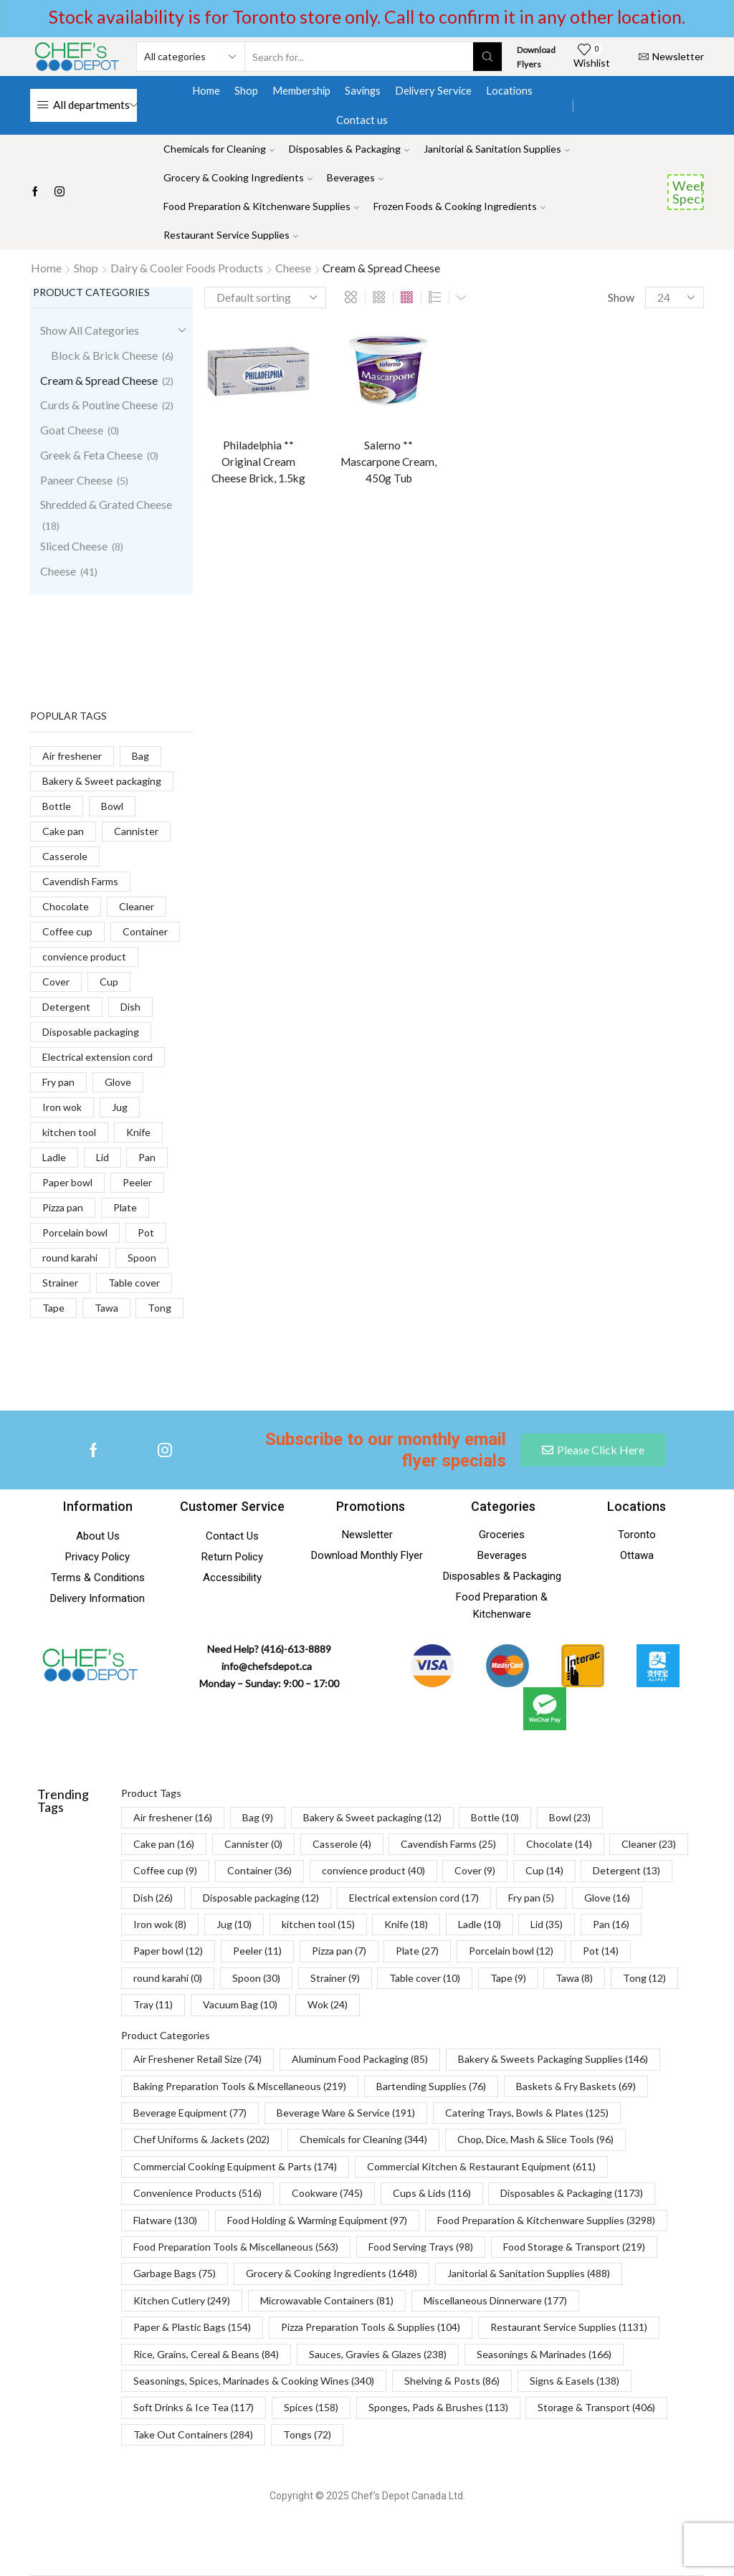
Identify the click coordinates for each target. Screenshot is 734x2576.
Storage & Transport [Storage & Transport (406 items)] (596, 2407)
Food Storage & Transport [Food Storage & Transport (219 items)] (574, 2247)
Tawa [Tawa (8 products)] (106, 1308)
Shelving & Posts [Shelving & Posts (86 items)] (452, 2381)
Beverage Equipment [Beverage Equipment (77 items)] (190, 2113)
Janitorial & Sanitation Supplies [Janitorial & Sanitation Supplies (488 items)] (528, 2273)
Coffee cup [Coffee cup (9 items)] (165, 1870)
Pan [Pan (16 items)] (611, 1924)
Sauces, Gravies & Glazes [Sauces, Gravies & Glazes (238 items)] (378, 2354)
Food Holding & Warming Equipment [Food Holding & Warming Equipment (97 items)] (317, 2220)
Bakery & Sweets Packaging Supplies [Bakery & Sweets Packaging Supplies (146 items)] (553, 2059)
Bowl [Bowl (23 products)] (112, 806)
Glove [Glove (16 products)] (118, 1082)
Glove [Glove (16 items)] (607, 1898)
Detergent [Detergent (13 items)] (626, 1870)
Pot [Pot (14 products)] (146, 1232)
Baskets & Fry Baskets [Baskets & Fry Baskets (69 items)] (576, 2086)
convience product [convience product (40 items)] (373, 1870)
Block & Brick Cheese (104, 355)
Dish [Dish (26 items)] (153, 1898)
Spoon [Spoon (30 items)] (256, 1978)
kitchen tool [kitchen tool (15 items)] (318, 1924)
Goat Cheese (71, 430)
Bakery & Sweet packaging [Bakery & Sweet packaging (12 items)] (372, 1817)
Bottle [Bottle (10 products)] (56, 806)
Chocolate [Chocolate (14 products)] (65, 906)
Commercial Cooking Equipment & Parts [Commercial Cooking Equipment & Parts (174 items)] (235, 2166)
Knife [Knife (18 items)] (406, 1924)
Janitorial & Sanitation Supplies (497, 149)
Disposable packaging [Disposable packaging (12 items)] (261, 1898)
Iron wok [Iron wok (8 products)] (62, 1107)
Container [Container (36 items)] (259, 1870)
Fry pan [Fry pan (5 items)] (531, 1898)
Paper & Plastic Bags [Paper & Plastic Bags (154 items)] (192, 2327)
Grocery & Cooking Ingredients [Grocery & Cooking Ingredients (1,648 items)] (331, 2273)
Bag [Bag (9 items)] (257, 1817)
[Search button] (487, 56)
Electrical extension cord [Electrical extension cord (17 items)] (414, 1898)
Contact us (362, 119)
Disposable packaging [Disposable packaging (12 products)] (90, 1032)
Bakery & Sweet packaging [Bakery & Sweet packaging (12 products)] (101, 781)
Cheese (293, 268)
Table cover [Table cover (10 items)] (424, 1978)
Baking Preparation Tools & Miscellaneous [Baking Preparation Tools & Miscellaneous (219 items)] (239, 2086)
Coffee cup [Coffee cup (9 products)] (67, 931)
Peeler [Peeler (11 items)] (257, 1951)
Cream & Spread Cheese (99, 380)
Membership (301, 90)
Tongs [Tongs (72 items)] (307, 2434)
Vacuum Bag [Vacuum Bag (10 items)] (240, 2004)
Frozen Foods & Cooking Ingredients (459, 206)
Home (206, 90)
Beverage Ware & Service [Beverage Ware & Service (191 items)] (346, 2113)
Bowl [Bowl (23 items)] (570, 1817)
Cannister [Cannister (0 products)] (136, 831)
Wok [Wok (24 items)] (328, 2004)
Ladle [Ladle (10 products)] (54, 1157)
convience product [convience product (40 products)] (84, 956)
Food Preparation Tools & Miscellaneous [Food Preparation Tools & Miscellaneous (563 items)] (235, 2247)
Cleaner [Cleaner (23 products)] (136, 906)
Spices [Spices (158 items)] (311, 2407)
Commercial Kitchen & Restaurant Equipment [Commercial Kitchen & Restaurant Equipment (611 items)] (481, 2166)
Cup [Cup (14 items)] (544, 1870)
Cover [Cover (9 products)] (56, 981)
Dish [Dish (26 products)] (130, 1007)
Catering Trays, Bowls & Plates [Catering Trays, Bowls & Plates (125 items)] (527, 2113)
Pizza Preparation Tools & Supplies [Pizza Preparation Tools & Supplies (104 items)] (370, 2327)
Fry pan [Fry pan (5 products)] (58, 1082)
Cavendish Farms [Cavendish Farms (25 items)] (448, 1844)
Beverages (355, 177)
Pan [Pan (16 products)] (147, 1157)
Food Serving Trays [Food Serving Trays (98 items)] (420, 2247)
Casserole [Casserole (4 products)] (64, 856)
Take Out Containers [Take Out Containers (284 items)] (193, 2434)
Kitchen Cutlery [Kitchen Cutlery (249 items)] (181, 2300)
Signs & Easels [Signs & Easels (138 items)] (574, 2381)
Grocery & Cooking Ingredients (238, 177)
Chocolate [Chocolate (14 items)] (559, 1844)
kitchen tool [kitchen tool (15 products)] (69, 1132)
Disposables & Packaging (349, 149)
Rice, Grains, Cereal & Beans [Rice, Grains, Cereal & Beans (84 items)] (206, 2354)
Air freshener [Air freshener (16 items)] (172, 1817)
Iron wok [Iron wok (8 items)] (159, 1924)
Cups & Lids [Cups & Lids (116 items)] (432, 2193)
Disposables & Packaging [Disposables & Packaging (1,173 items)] (571, 2193)
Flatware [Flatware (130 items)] (165, 2220)
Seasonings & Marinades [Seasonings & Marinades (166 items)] (544, 2354)
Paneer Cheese (76, 480)
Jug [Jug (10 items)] (234, 1924)
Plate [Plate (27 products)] (125, 1207)
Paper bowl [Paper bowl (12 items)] (168, 1951)
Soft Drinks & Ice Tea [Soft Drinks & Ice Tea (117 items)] (193, 2407)
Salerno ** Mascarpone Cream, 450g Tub (388, 463)
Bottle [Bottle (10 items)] (495, 1817)
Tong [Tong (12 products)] (159, 1308)
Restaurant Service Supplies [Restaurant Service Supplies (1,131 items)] (568, 2327)
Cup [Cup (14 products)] (109, 981)
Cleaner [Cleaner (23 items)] (648, 1844)
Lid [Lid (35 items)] (546, 1924)
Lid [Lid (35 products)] (102, 1157)
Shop (246, 90)
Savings (363, 90)
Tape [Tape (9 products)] (53, 1308)
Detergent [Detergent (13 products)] (66, 1007)
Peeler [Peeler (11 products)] (137, 1182)
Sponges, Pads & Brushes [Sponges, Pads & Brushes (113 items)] (438, 2407)
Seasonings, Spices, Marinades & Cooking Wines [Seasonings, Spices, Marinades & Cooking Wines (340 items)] (253, 2381)
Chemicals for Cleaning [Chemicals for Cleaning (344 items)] (363, 2139)
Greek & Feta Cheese (91, 455)
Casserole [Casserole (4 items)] (342, 1844)
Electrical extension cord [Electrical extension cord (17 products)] (97, 1057)
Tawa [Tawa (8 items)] (574, 1978)
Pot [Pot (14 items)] (601, 1951)
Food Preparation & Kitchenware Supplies (261, 206)
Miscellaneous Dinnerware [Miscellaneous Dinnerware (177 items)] (495, 2300)
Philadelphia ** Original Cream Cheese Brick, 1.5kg (258, 463)
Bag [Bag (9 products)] (140, 756)
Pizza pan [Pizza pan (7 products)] (62, 1207)
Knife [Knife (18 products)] (138, 1132)
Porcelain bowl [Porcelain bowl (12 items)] (511, 1951)
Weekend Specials (688, 192)
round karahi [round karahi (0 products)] (69, 1257)
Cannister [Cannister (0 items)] (253, 1844)
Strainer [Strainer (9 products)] (60, 1283)
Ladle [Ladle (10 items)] (479, 1924)
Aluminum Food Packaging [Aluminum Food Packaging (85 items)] (360, 2059)
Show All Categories (89, 330)
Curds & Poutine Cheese (99, 404)
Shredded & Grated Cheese (106, 504)
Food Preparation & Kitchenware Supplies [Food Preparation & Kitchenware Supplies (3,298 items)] (546, 2220)
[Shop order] (265, 297)
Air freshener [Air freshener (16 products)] (72, 756)
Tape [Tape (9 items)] (508, 1978)
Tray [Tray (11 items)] (153, 2004)
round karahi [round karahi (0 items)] (167, 1978)
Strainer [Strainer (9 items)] (335, 1978)
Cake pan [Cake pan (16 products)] (63, 831)
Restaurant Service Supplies (230, 235)
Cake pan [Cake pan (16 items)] (163, 1844)
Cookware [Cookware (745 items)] (327, 2193)
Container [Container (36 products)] (145, 931)
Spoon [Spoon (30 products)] (142, 1257)
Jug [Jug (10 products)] (120, 1107)
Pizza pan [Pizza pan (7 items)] (339, 1951)
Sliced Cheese (74, 546)
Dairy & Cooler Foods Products (186, 268)
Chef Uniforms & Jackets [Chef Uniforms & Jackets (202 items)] (201, 2139)
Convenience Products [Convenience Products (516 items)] (197, 2193)
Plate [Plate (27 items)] (417, 1951)
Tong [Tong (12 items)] (644, 1978)
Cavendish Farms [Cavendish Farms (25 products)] (80, 881)
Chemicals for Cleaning (219, 149)
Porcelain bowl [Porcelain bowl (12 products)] (75, 1232)
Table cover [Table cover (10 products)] (134, 1283)
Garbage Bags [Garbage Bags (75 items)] (174, 2273)
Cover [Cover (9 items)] (474, 1870)
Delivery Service (433, 90)
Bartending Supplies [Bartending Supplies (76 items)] (431, 2086)
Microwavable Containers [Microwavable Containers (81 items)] (327, 2300)
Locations (509, 90)
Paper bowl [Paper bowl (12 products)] (67, 1182)
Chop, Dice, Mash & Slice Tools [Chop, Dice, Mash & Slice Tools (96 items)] (535, 2139)
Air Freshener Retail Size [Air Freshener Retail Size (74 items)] (197, 2059)
